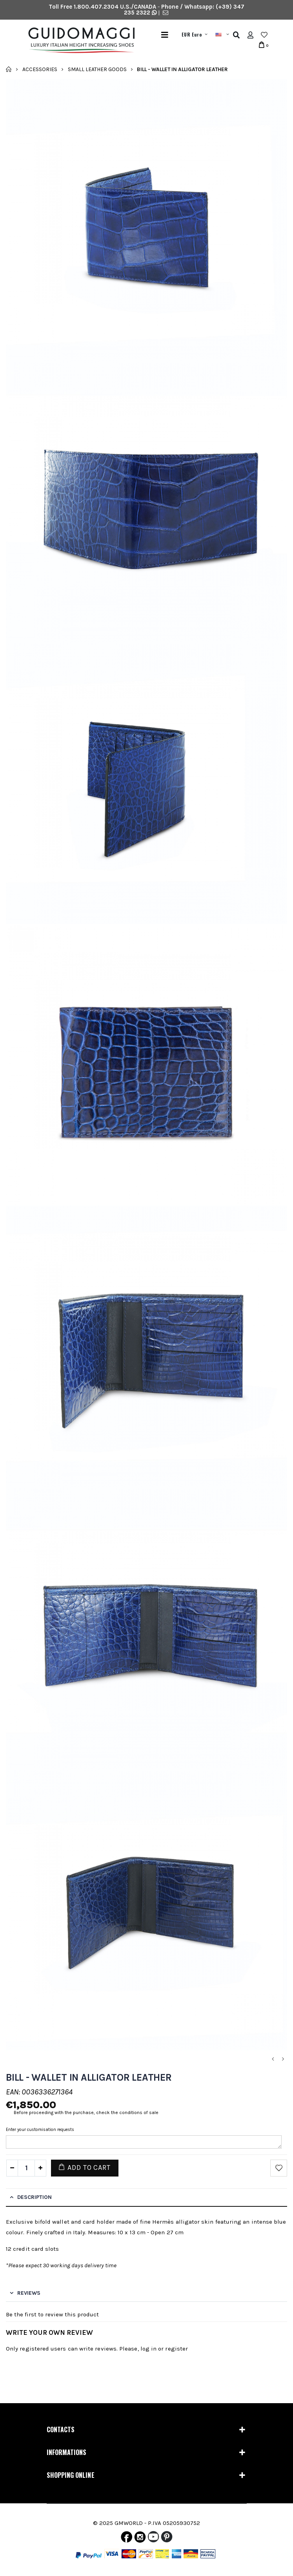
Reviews (28, 2293)
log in (148, 2348)
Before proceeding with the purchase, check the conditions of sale (86, 2112)
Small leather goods (97, 69)
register (176, 2348)
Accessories (39, 69)
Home (9, 69)
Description (34, 2197)
